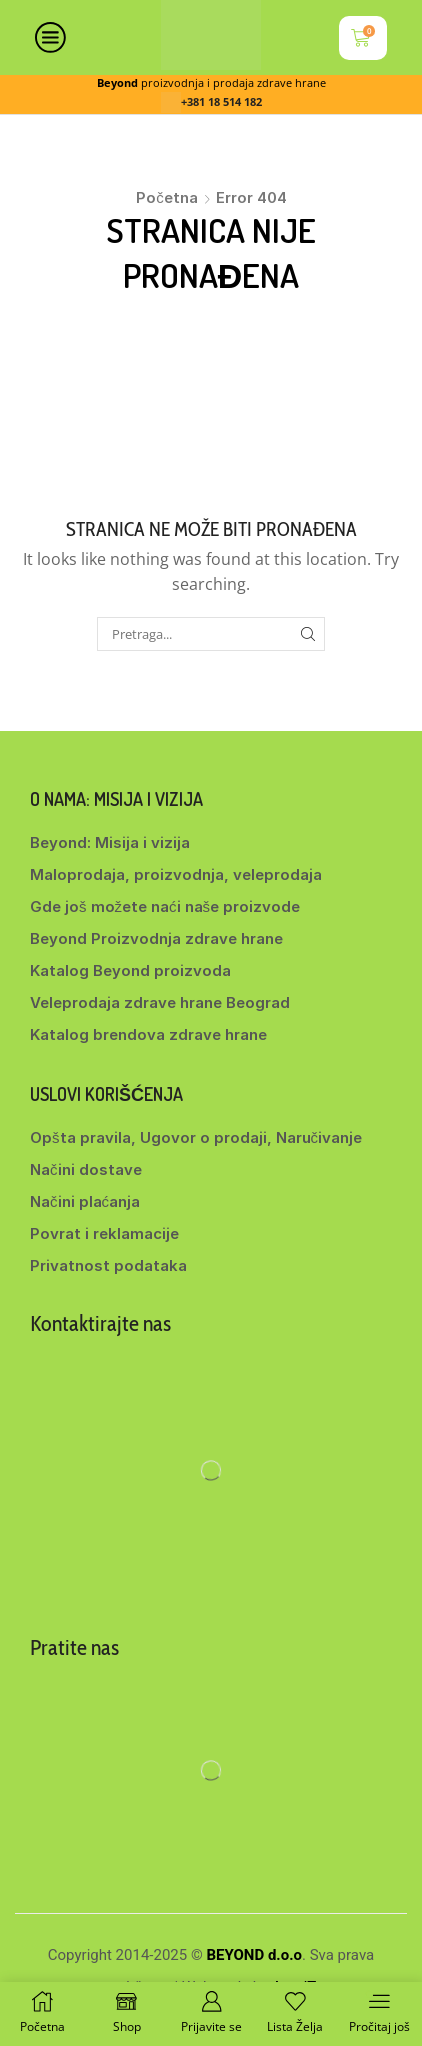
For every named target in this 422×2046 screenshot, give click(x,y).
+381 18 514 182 (221, 102)
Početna (167, 197)
